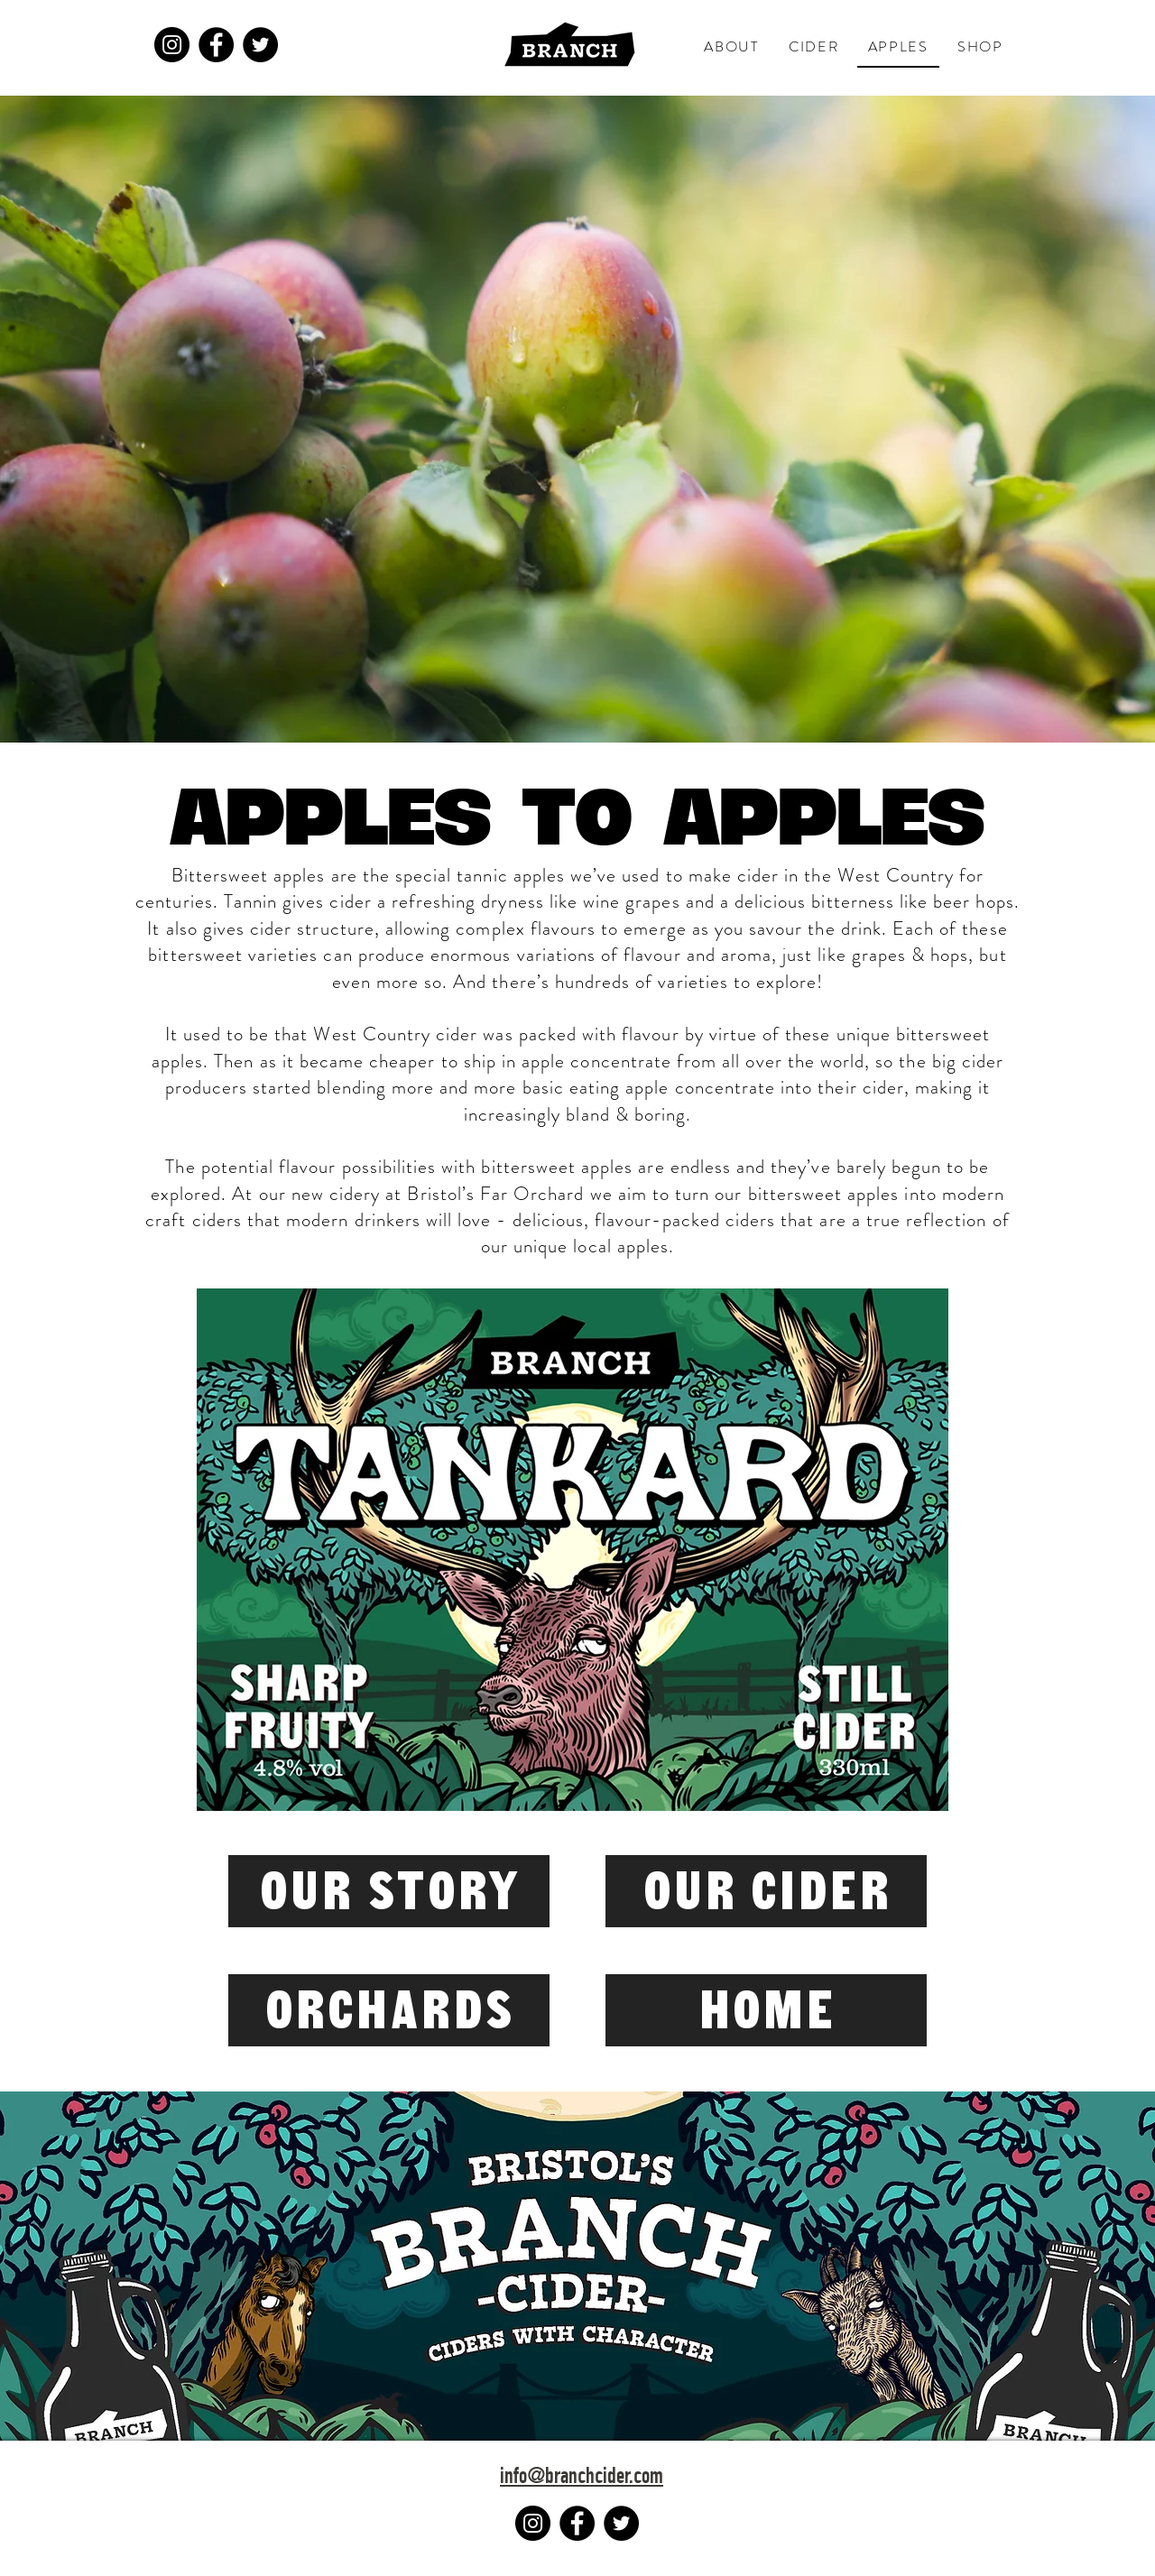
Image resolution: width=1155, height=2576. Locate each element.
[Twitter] (260, 44)
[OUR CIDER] (766, 1891)
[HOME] (766, 2010)
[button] (732, 47)
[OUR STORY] (389, 1891)
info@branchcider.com (581, 2478)
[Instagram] (171, 44)
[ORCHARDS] (389, 2010)
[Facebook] (216, 44)
